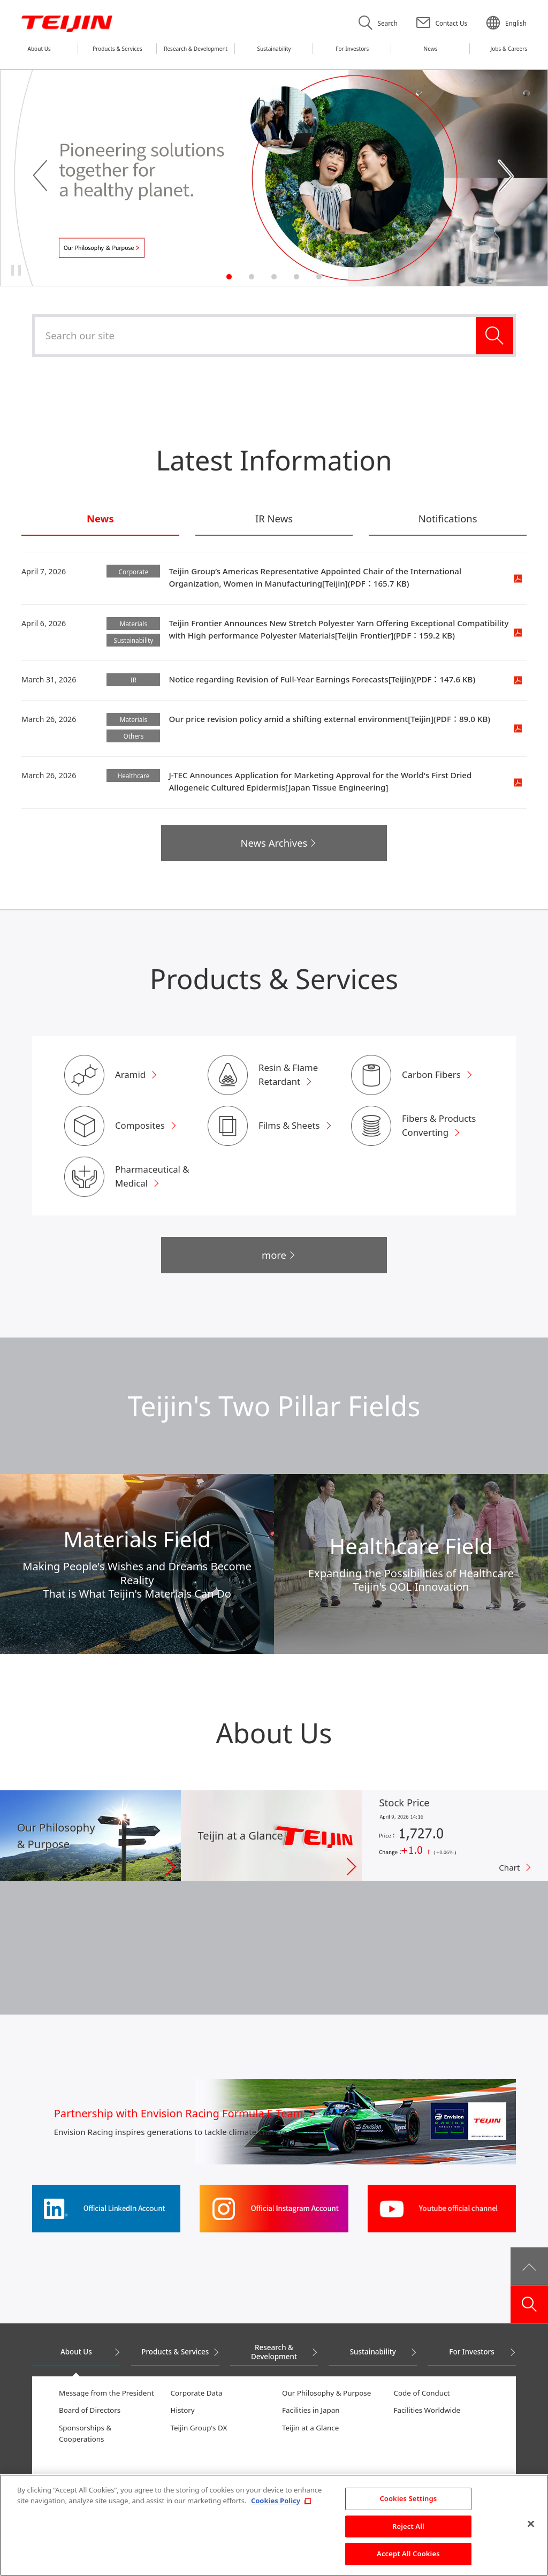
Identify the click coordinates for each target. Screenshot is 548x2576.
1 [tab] (229, 276)
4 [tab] (296, 276)
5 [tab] (319, 276)
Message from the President (106, 2393)
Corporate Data (197, 2393)
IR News (274, 519)
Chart (509, 1867)
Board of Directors (89, 2410)
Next (507, 176)
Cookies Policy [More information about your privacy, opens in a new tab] (275, 2505)
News (100, 519)
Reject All (408, 2530)
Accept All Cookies (408, 2558)
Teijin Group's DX (199, 2428)
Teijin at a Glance (310, 2428)
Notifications (447, 519)
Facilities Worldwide (427, 2410)
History (183, 2410)
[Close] (531, 2528)
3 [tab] (274, 276)
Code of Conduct (422, 2393)
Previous (41, 176)
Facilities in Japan (311, 2410)
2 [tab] (251, 276)
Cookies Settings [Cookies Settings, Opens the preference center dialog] (408, 2502)
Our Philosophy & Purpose (326, 2393)
